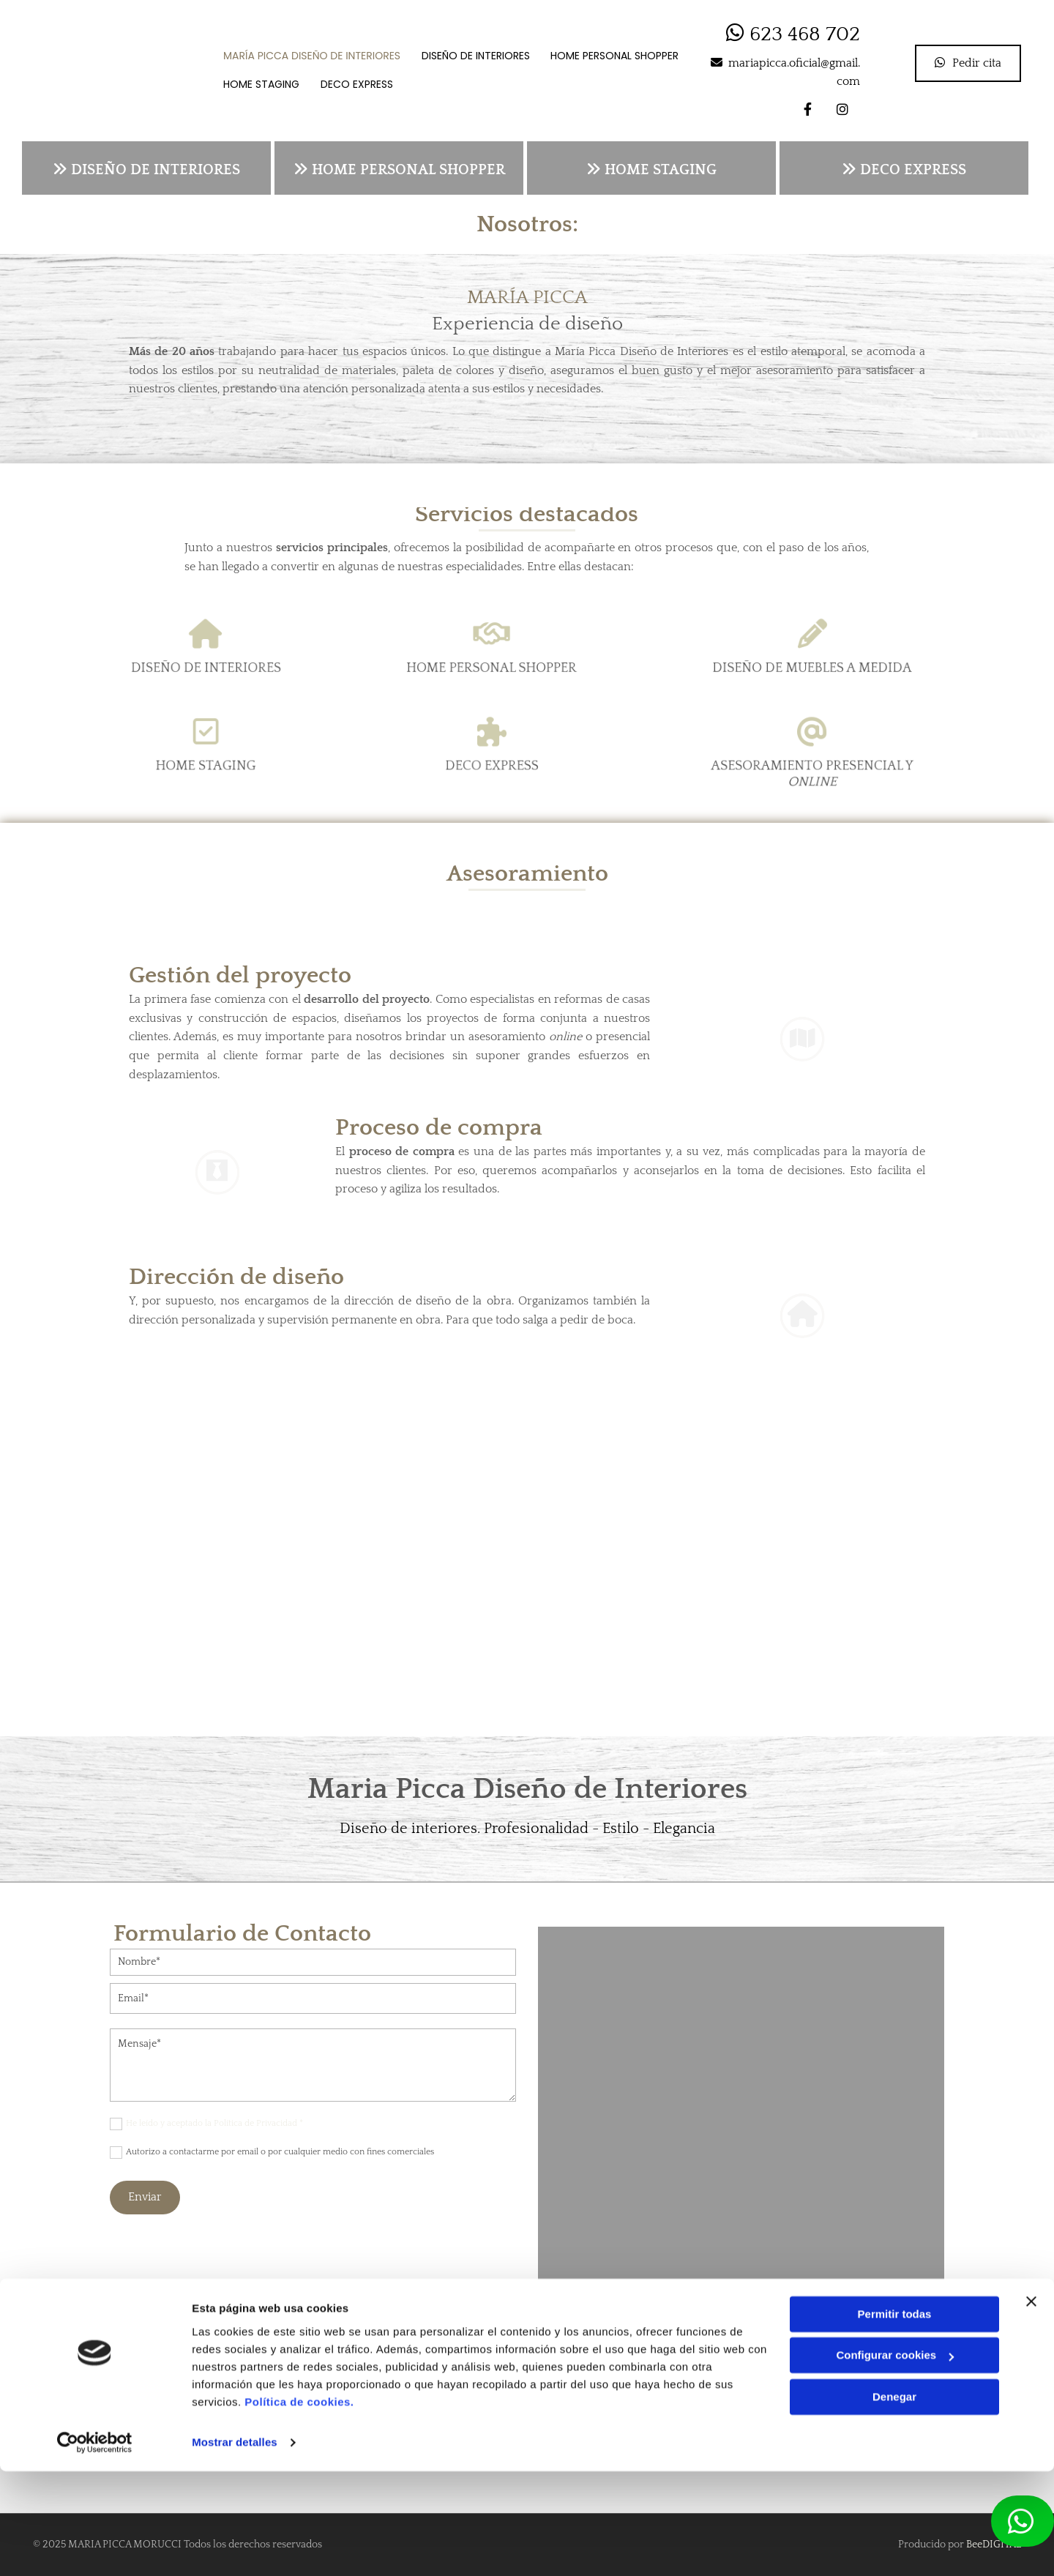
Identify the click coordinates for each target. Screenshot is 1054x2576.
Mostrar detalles (234, 2547)
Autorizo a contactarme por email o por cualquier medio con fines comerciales (280, 2152)
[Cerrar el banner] (1031, 2406)
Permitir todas (895, 2419)
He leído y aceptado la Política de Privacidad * (214, 2123)
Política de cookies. (299, 2507)
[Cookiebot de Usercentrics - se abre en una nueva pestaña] (95, 2547)
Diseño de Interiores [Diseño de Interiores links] (477, 57)
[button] (968, 63)
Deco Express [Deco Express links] (360, 82)
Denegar (894, 2501)
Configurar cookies (895, 2460)
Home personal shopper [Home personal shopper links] (617, 57)
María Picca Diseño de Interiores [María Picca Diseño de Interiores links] (313, 57)
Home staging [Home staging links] (263, 82)
